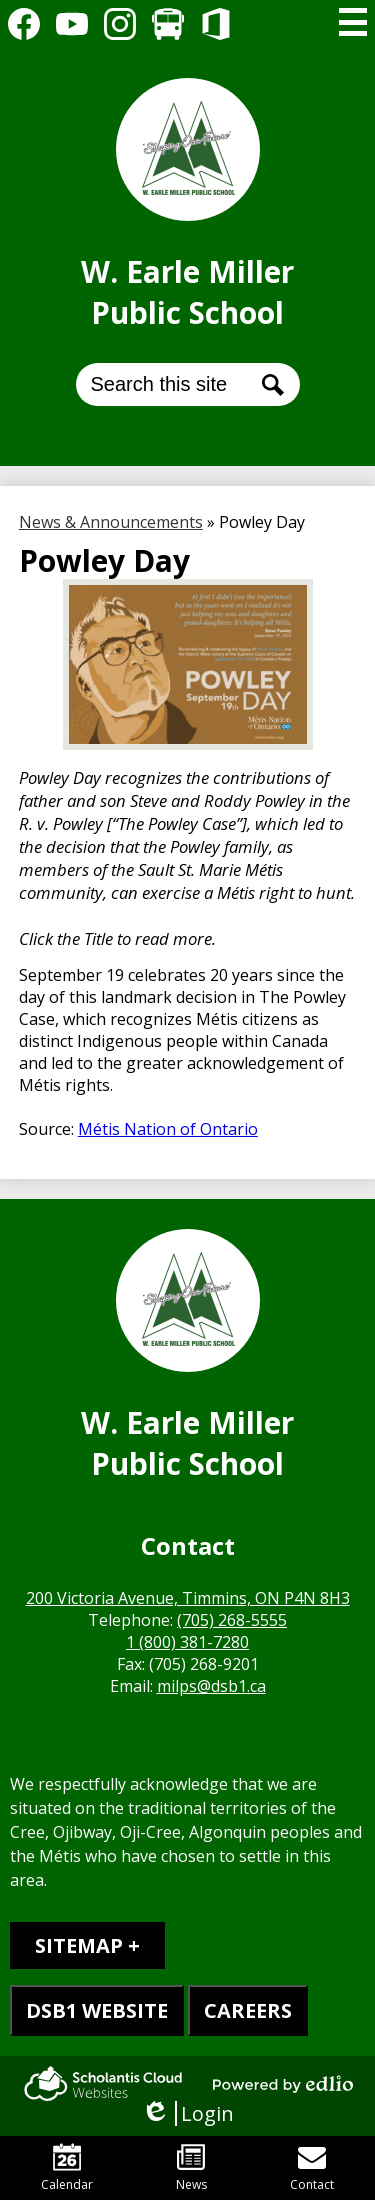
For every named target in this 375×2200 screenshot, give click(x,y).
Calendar (67, 2168)
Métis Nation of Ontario (168, 1129)
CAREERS (248, 2010)
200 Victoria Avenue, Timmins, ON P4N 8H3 (188, 1598)
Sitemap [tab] (79, 1945)
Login (187, 2113)
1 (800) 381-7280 (187, 1642)
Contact (312, 2168)
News (191, 2168)
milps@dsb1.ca (211, 1686)
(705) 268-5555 (232, 1620)
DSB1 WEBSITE (97, 2010)
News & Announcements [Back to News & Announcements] (111, 522)
